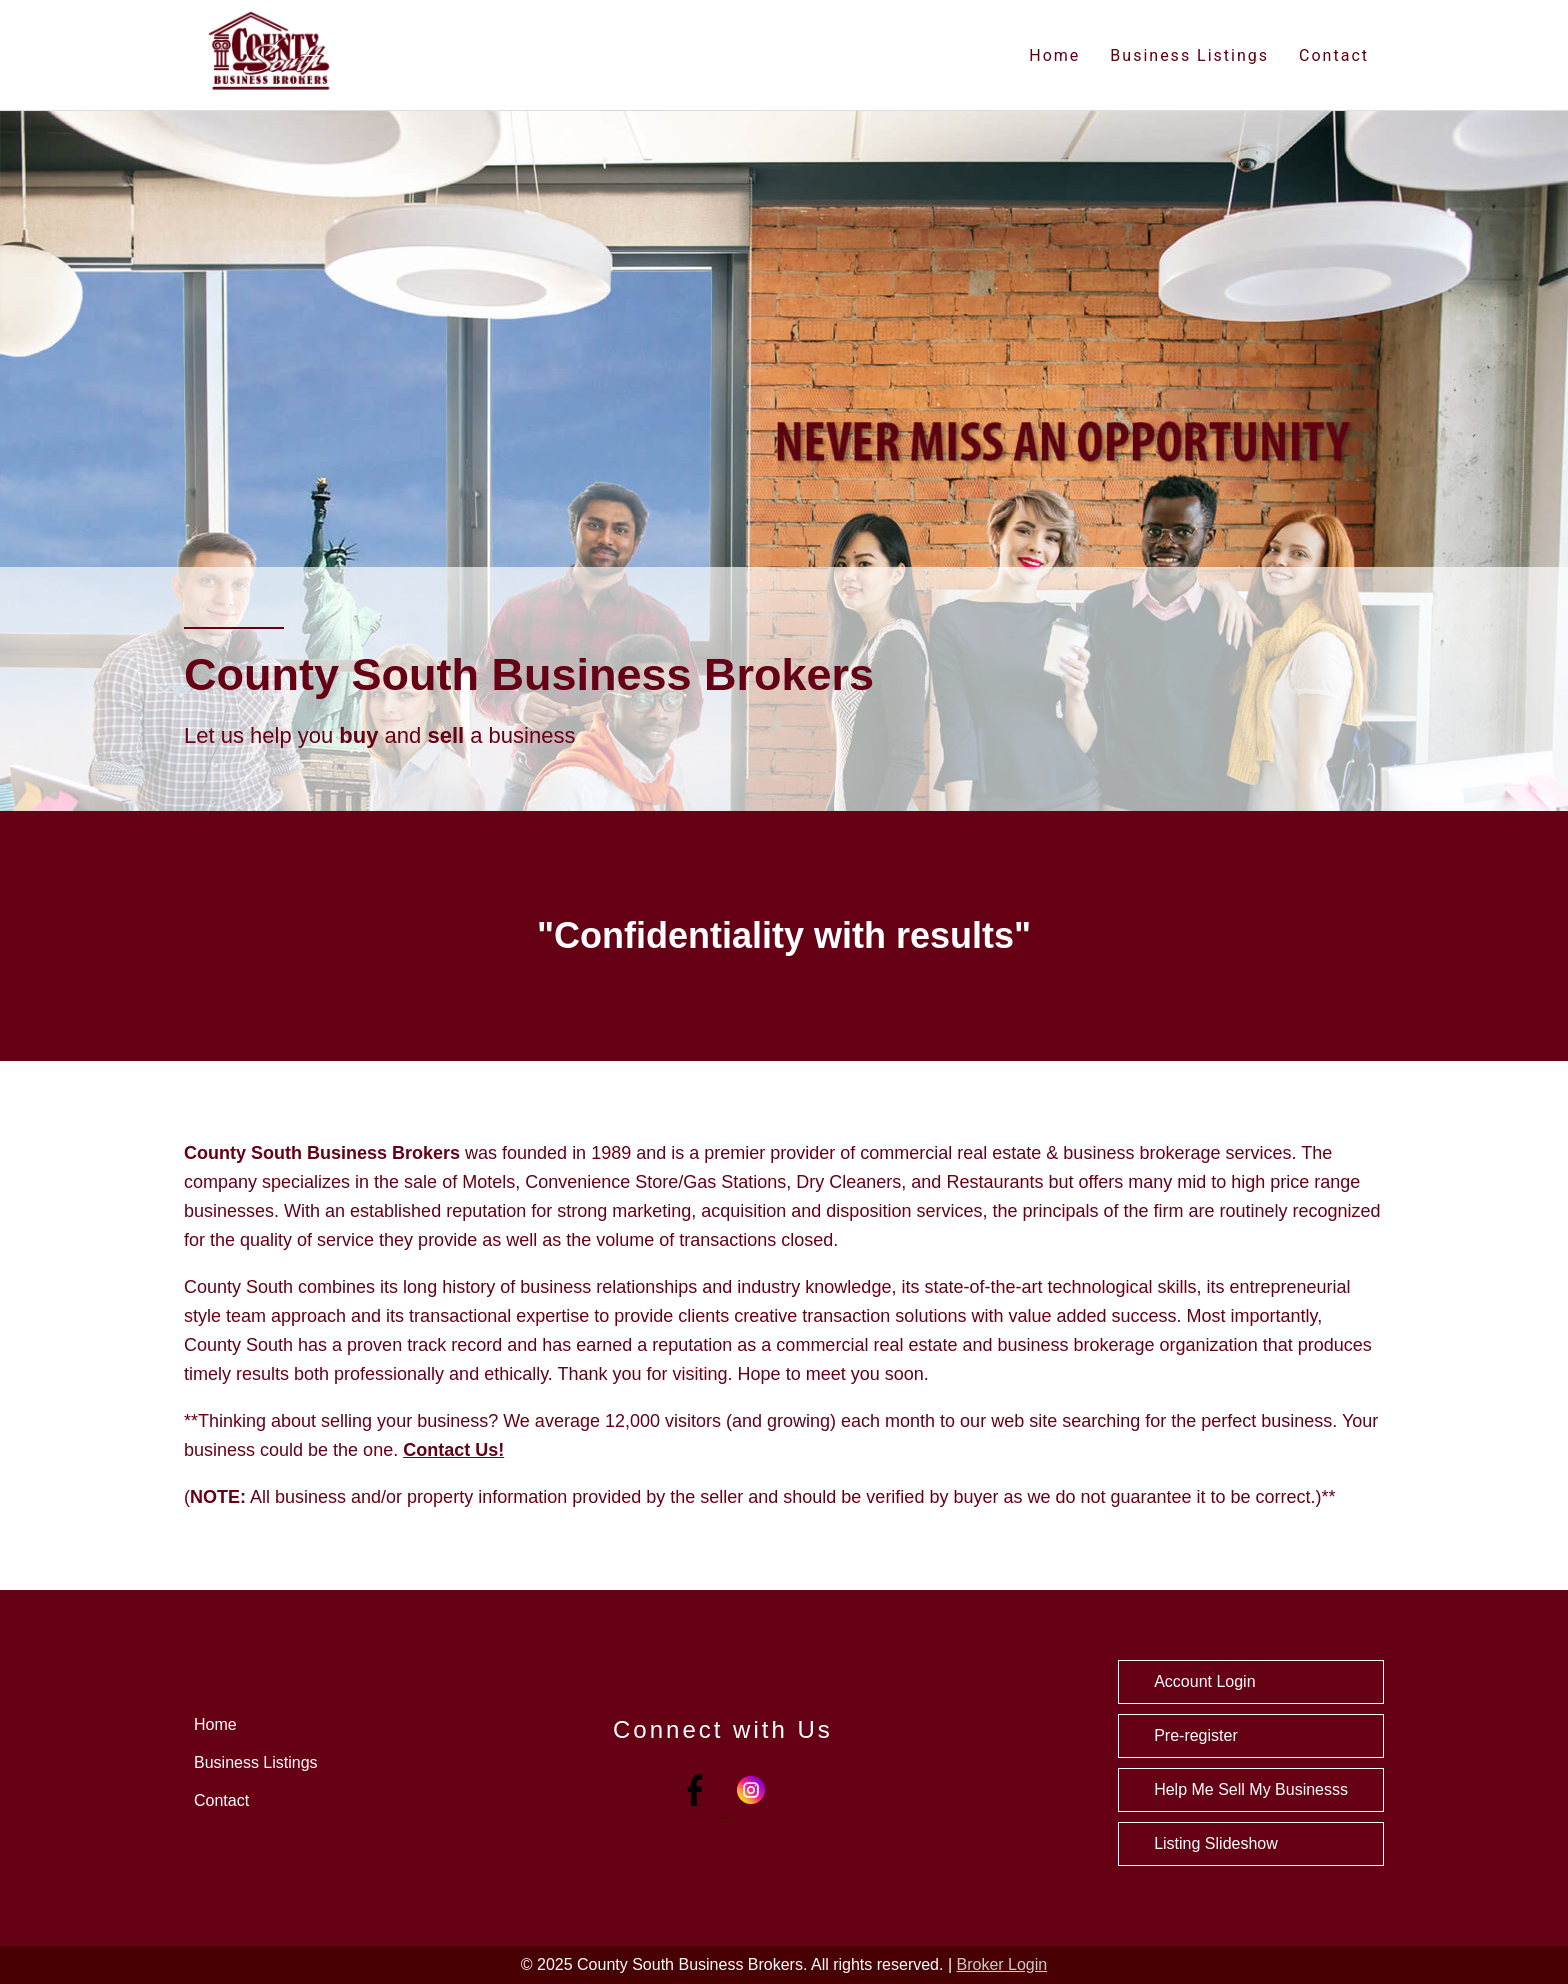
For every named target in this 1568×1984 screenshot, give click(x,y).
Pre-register (1196, 1735)
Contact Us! (453, 1450)
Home (1054, 55)
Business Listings (1189, 55)
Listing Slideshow (1216, 1843)
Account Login (1204, 1681)
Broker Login (1002, 1964)
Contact (1334, 55)
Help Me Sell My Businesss (1251, 1789)
